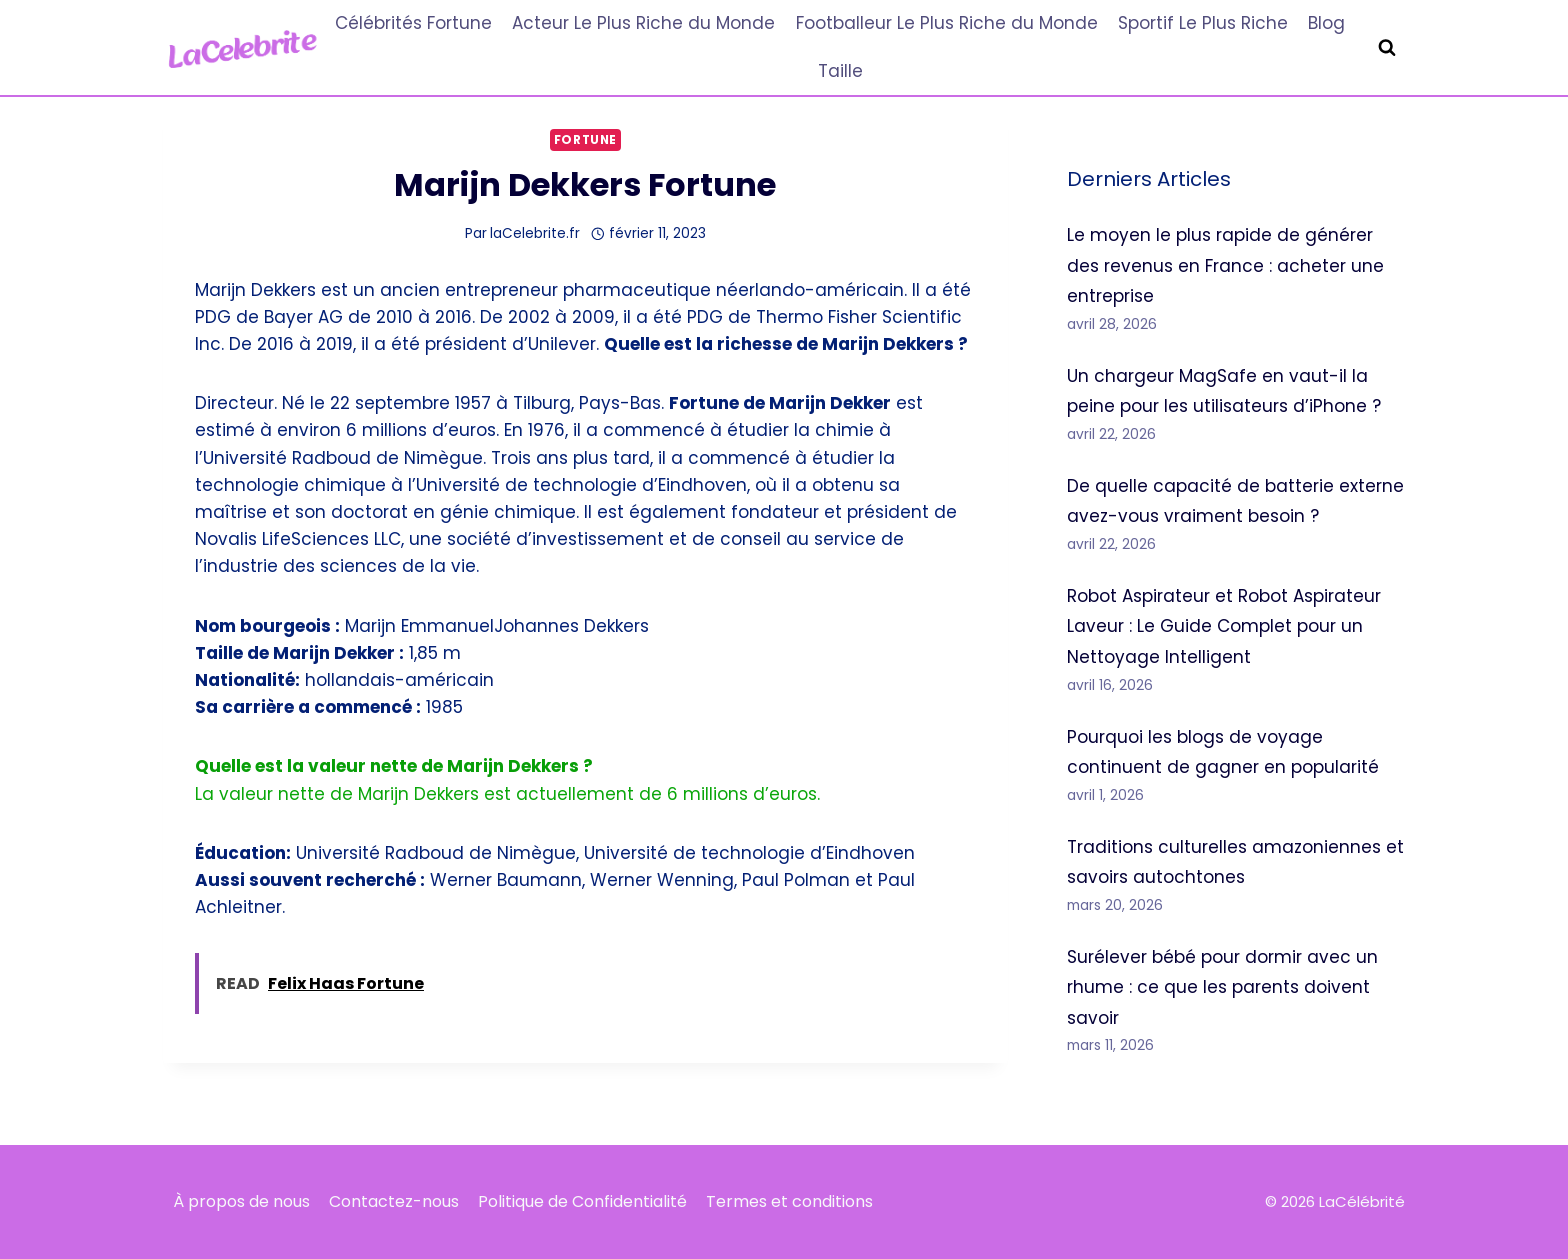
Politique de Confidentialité (582, 1201)
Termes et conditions (789, 1201)
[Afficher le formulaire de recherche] (1387, 48)
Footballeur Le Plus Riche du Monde (947, 23)
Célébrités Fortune (413, 23)
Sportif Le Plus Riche (1203, 23)
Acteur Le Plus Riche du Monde (643, 23)
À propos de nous (241, 1201)
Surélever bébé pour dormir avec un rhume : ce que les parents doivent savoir (1222, 987)
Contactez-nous (394, 1201)
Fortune (585, 140)
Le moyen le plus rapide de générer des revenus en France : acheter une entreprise (1225, 265)
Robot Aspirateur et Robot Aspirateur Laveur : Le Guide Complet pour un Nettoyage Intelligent (1224, 626)
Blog (1326, 23)
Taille (840, 71)
